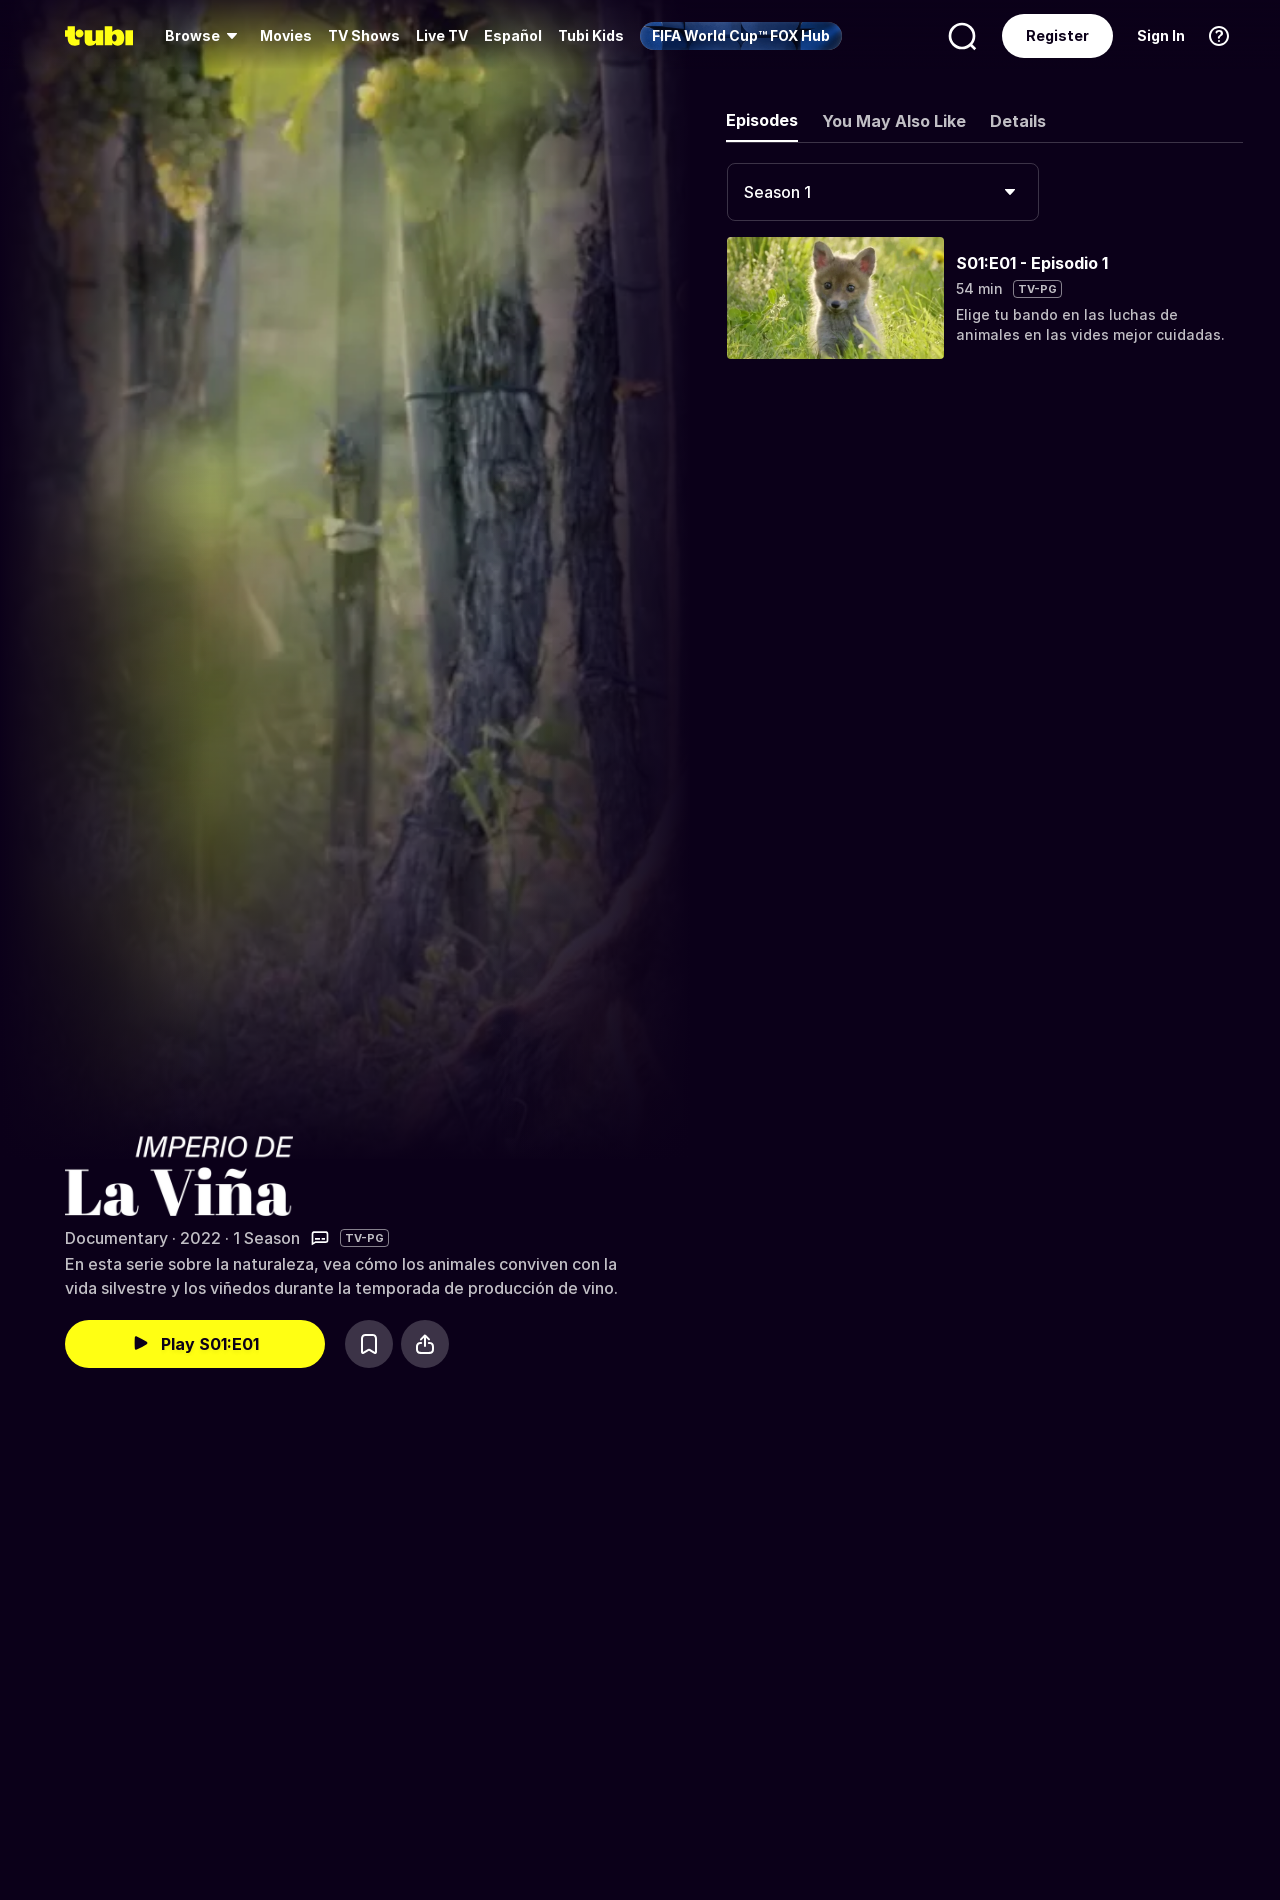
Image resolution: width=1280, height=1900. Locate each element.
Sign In (1161, 35)
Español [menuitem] (513, 35)
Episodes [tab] (762, 120)
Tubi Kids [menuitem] (591, 35)
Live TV (442, 35)
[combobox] (883, 192)
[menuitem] (204, 36)
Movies (286, 35)
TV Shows (364, 35)
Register (1057, 35)
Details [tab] (1018, 121)
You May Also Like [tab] (894, 121)
